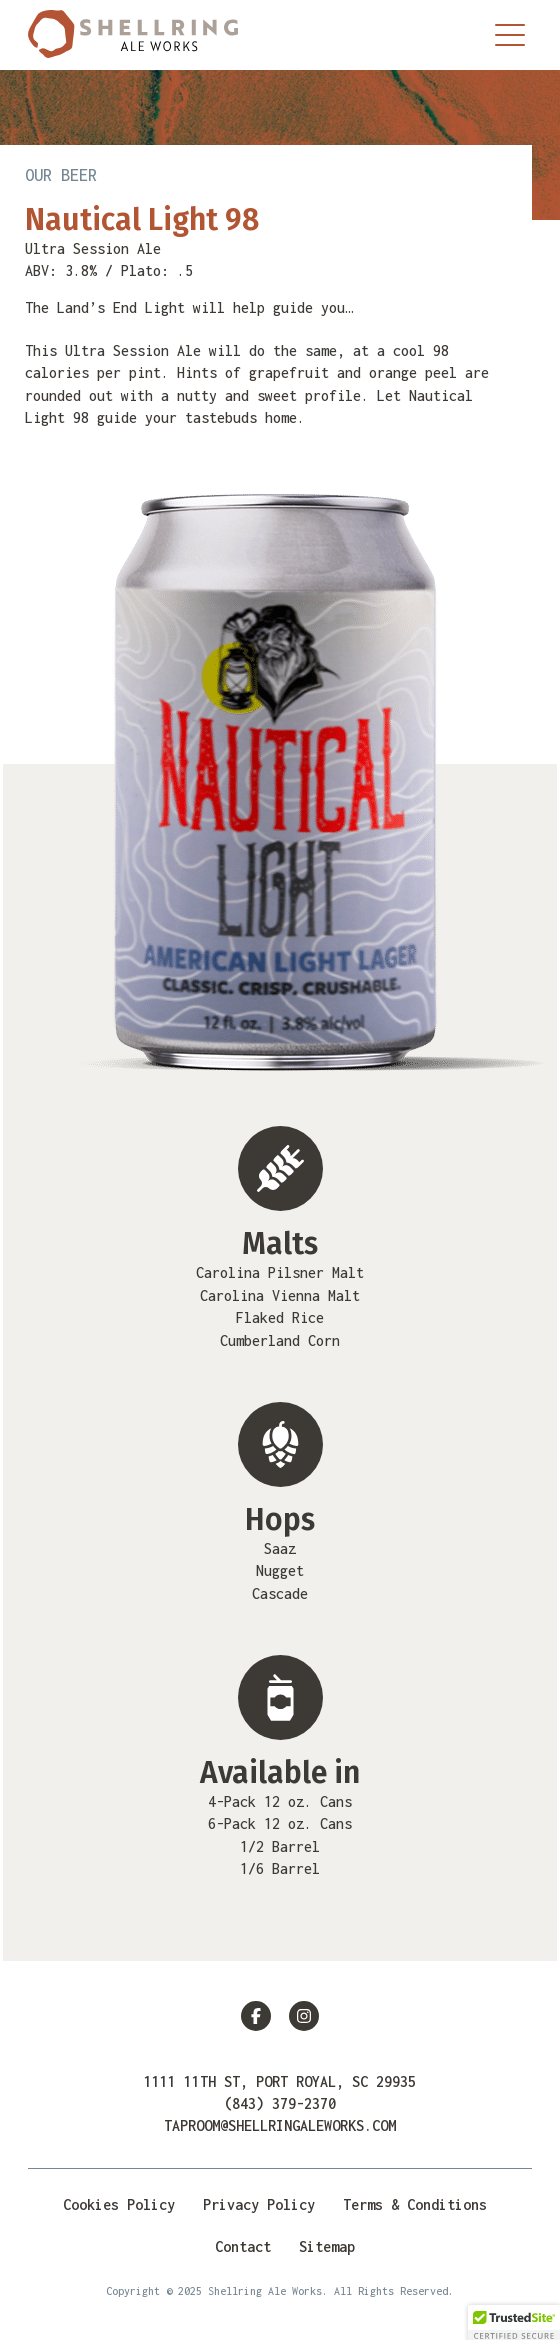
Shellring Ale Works (133, 35)
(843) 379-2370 (280, 2103)
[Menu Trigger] (510, 35)
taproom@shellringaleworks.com (280, 2125)
